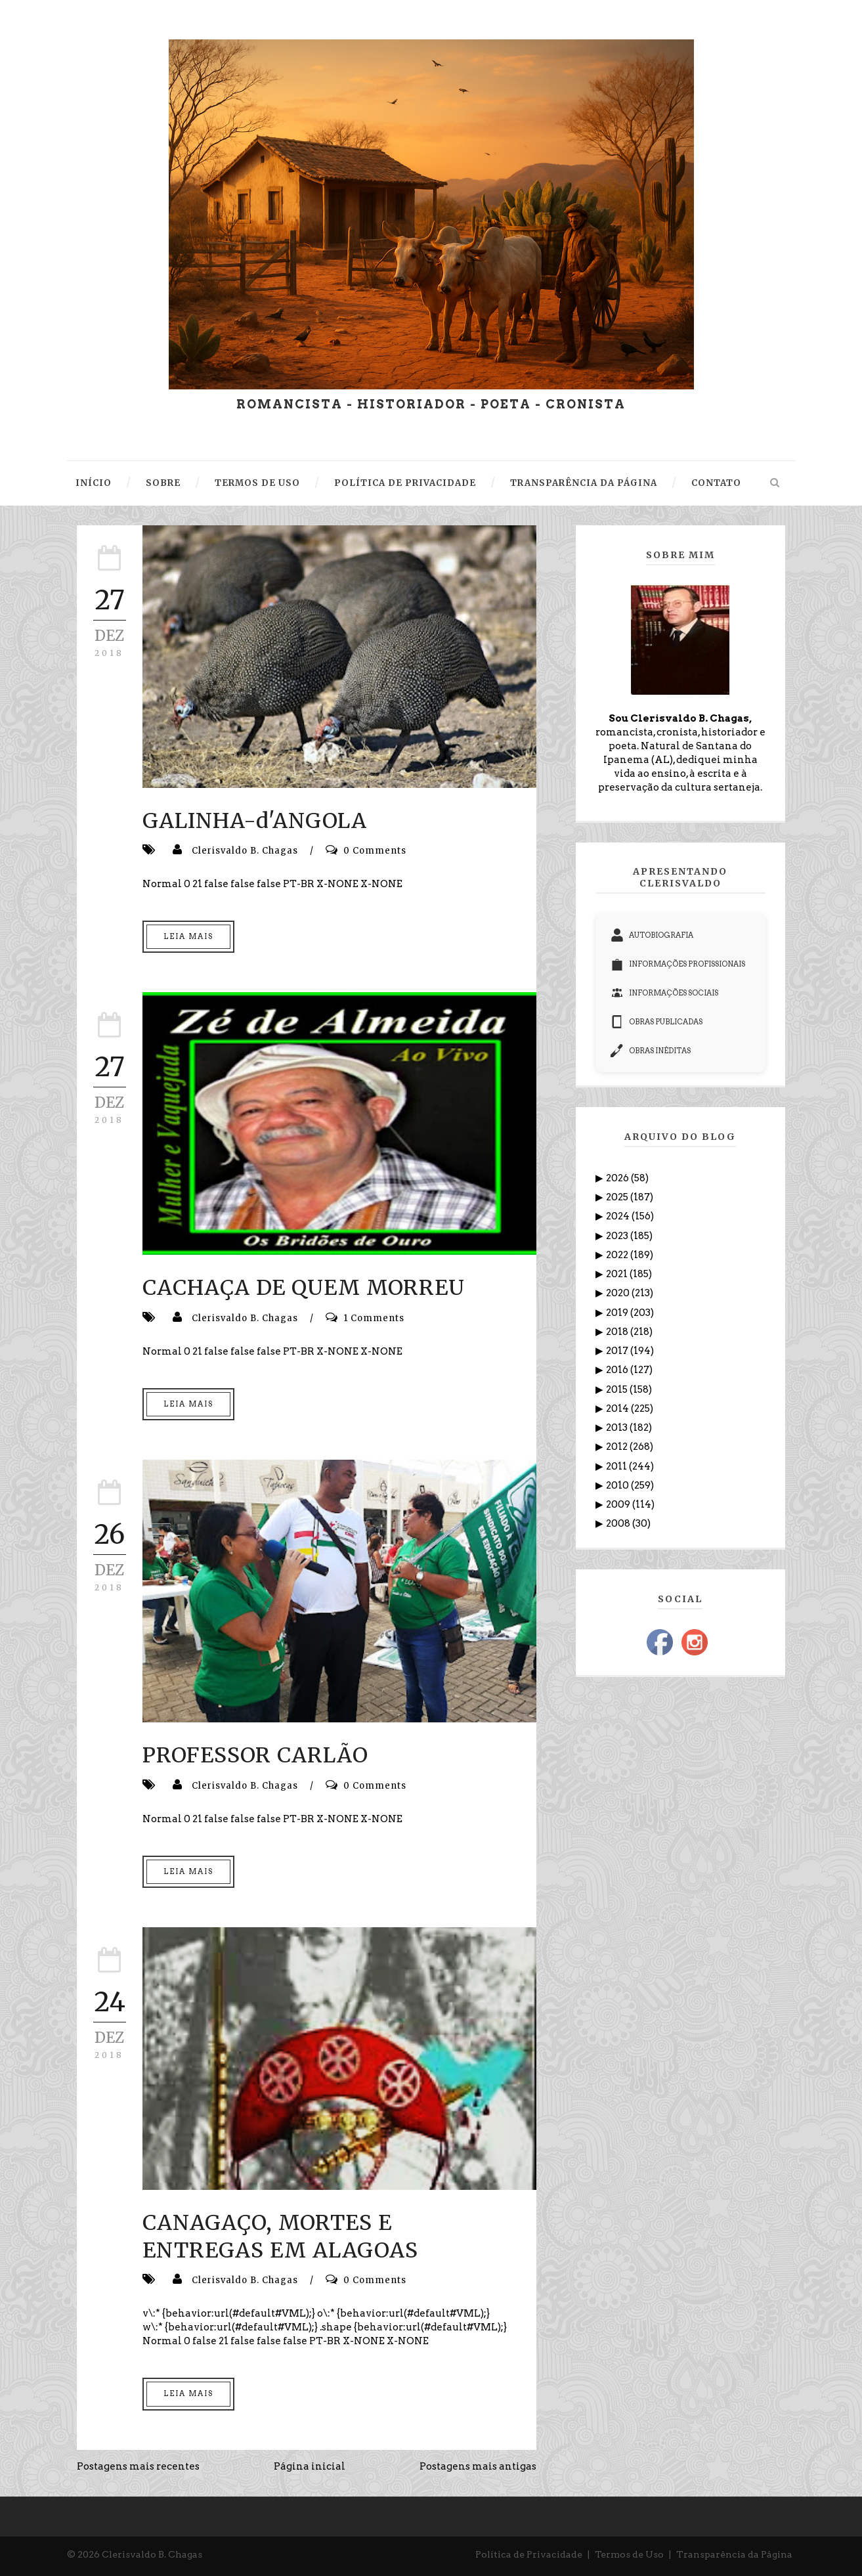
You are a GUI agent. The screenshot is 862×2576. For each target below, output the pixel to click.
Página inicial (309, 2466)
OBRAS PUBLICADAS (656, 1021)
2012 (618, 1446)
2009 (619, 1504)
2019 (618, 1313)
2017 (618, 1351)
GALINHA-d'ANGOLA (254, 821)
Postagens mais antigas (478, 2466)
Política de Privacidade (528, 2554)
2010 (618, 1485)
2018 (618, 1332)
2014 (618, 1408)
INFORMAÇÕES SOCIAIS (664, 992)
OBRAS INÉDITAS (651, 1050)
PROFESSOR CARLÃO (255, 1755)
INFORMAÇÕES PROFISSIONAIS (678, 964)
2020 (619, 1293)
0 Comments (374, 850)
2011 (617, 1466)
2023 (618, 1236)
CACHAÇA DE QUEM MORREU (303, 1288)
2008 (619, 1523)
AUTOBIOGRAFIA (652, 935)
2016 (618, 1370)
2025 (618, 1197)
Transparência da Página (734, 2554)
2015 (618, 1389)
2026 (618, 1178)
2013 (618, 1427)
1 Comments (373, 1318)
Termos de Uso (629, 2554)
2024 (619, 1216)
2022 (618, 1255)
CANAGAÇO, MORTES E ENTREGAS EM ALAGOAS (280, 2236)
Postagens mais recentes (138, 2466)
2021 (618, 1274)
